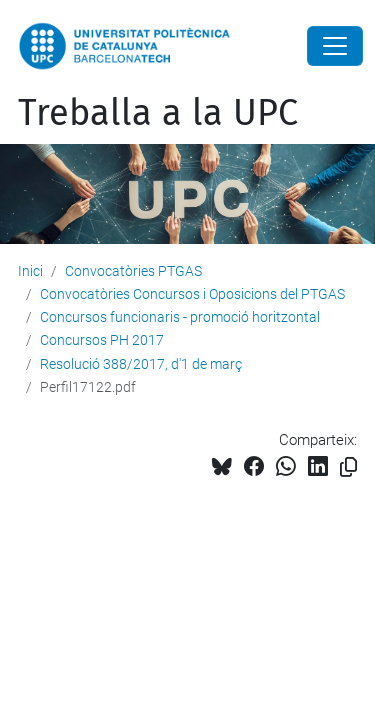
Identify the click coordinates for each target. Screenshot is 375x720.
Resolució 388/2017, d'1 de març (141, 364)
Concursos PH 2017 (102, 340)
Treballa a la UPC (158, 113)
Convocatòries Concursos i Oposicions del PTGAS (192, 294)
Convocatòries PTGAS (133, 271)
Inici (30, 271)
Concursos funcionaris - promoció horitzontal (180, 317)
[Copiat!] (348, 467)
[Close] (335, 46)
